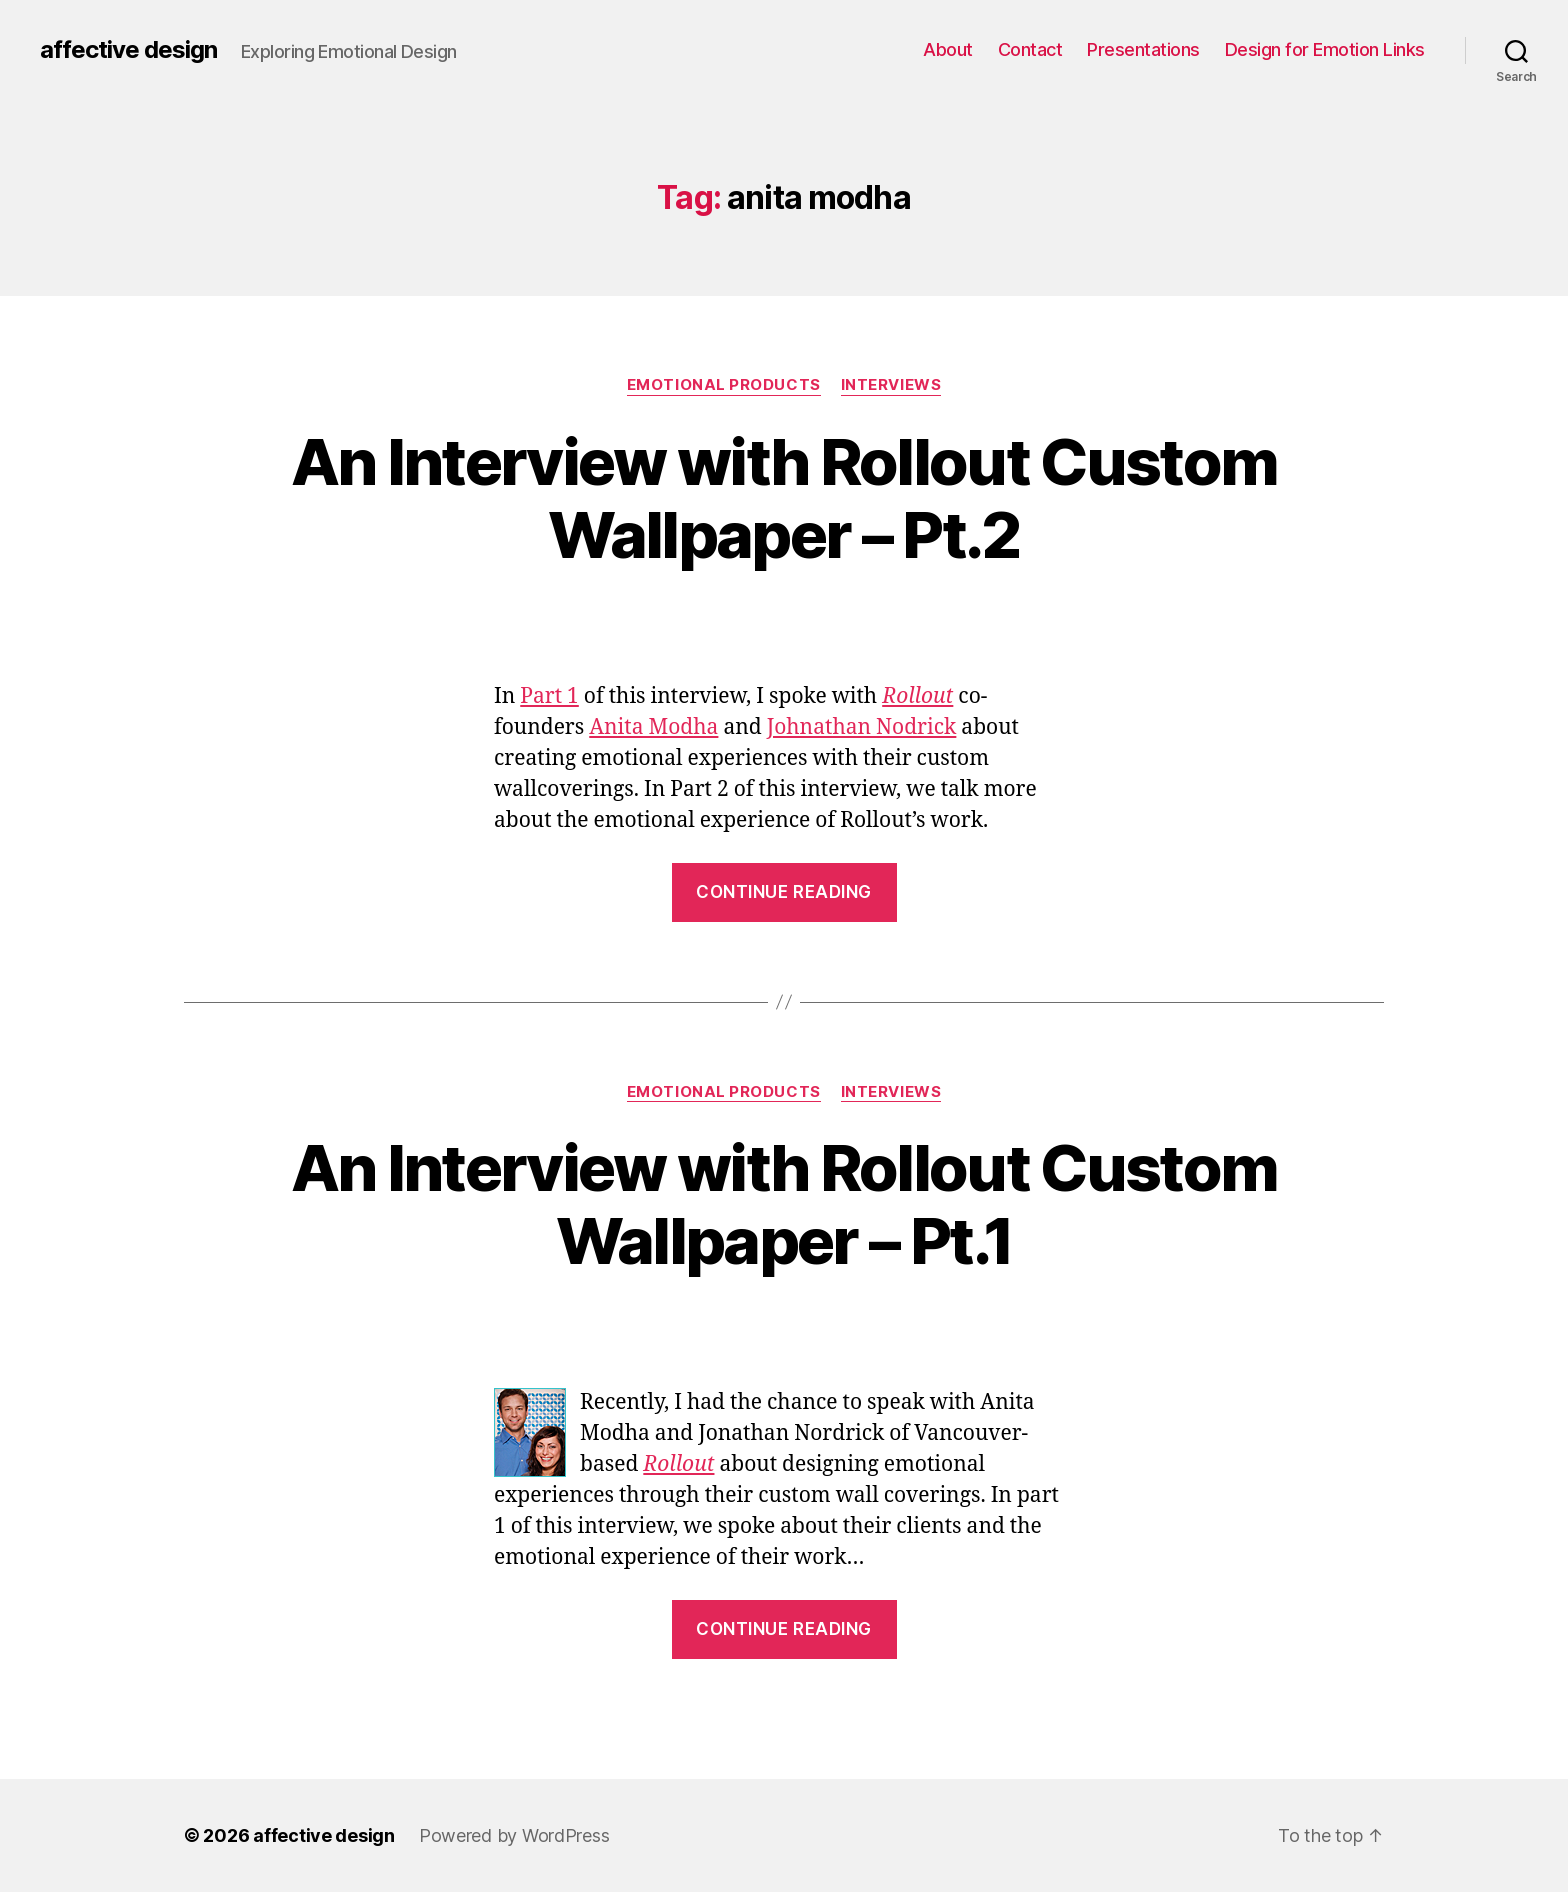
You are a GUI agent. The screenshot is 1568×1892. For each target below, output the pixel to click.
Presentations (1143, 49)
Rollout (917, 696)
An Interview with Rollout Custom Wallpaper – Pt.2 (784, 498)
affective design (128, 50)
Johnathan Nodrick (862, 727)
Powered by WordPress (514, 1835)
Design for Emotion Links (1325, 49)
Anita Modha (653, 727)
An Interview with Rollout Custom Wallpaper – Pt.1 (784, 1204)
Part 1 (549, 696)
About (948, 49)
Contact (1030, 49)
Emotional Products (724, 385)
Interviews (891, 385)
